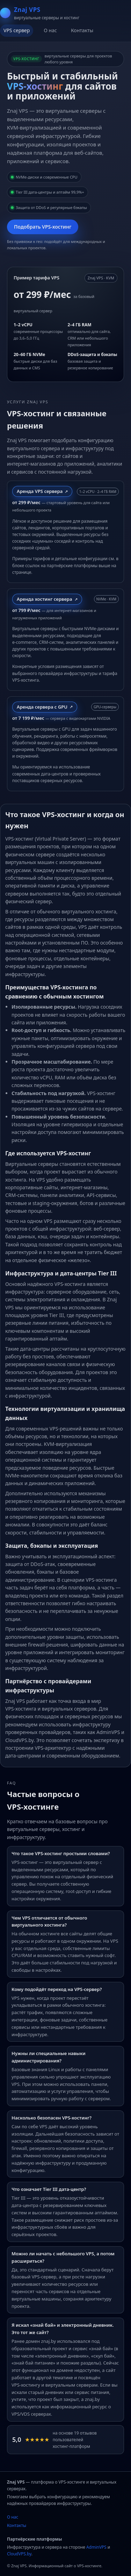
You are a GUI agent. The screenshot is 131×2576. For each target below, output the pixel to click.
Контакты (82, 30)
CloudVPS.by (19, 2554)
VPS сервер (16, 30)
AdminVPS (96, 2547)
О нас (50, 30)
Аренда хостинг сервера (44, 599)
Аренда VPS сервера (40, 491)
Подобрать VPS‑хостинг (42, 226)
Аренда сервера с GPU (42, 707)
